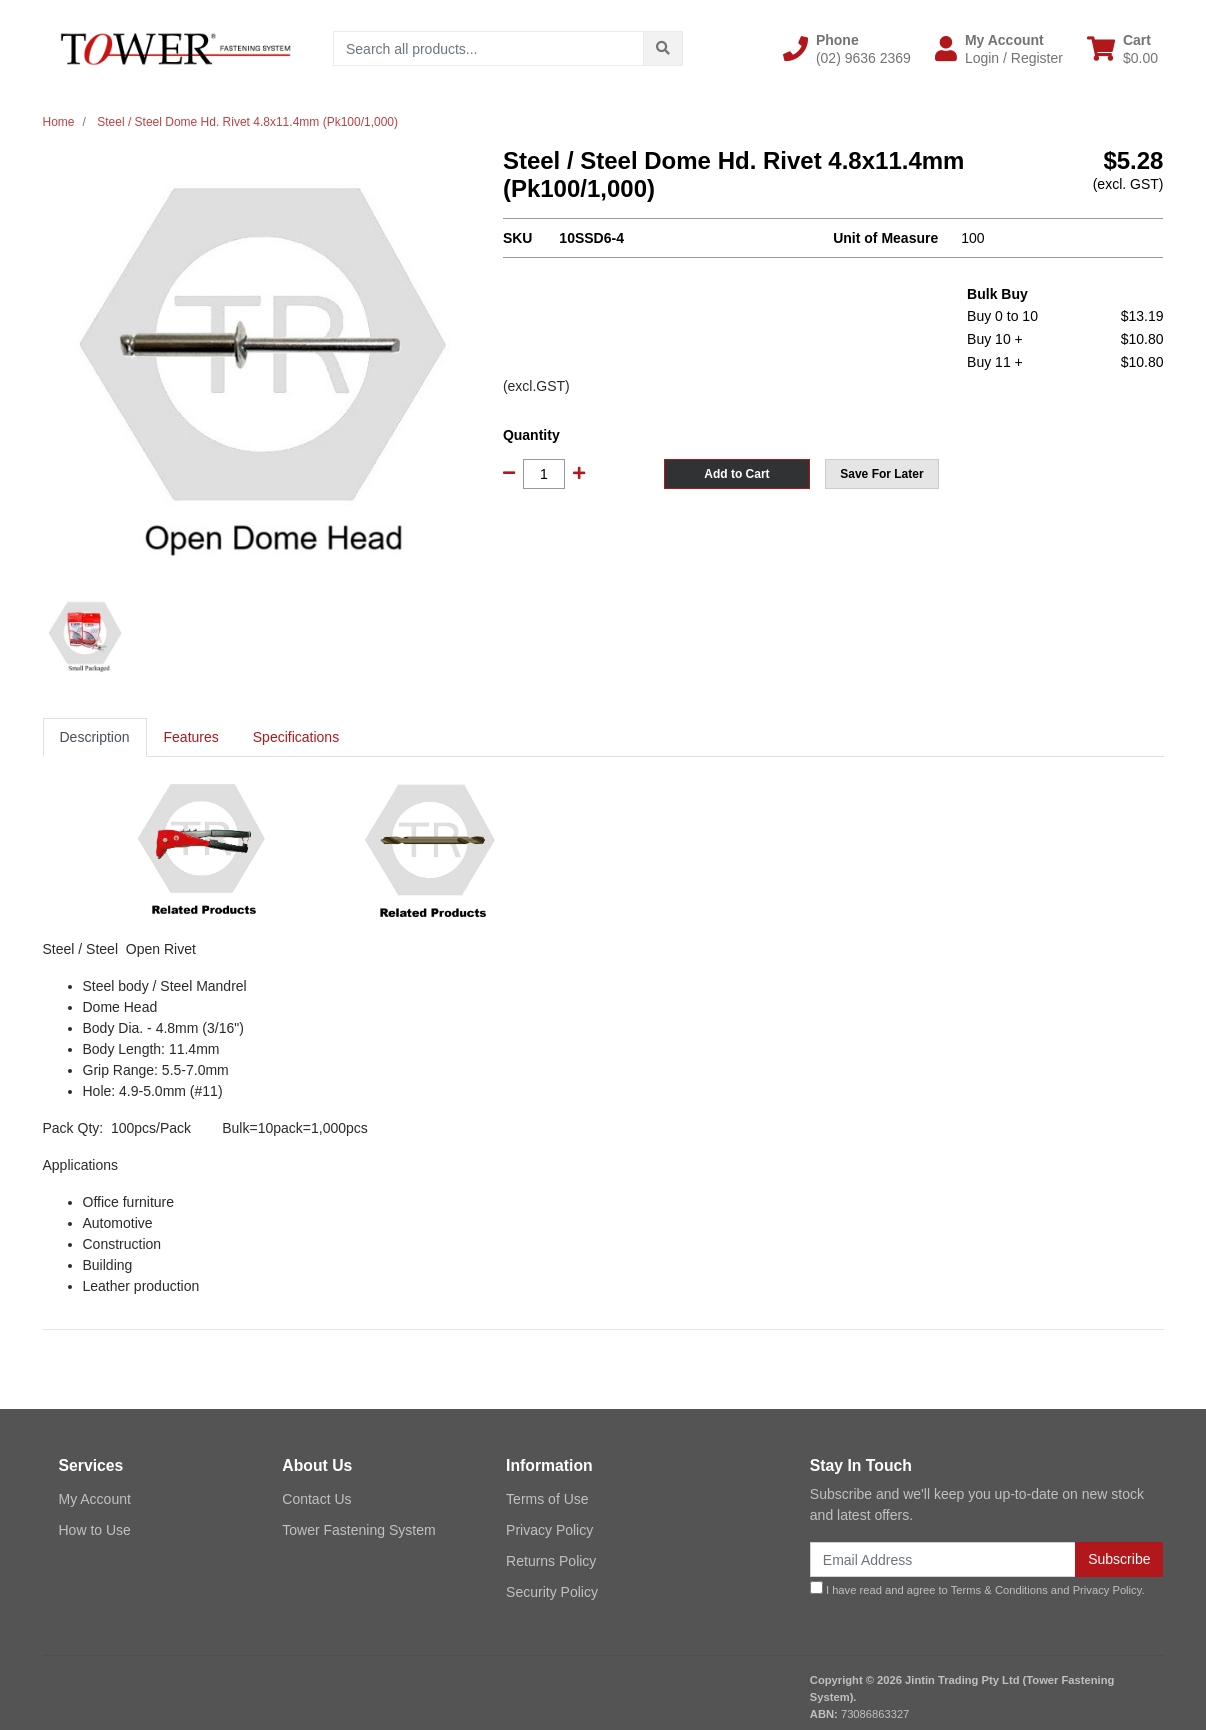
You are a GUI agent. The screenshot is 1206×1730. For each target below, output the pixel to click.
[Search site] (663, 48)
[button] (847, 49)
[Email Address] (943, 1559)
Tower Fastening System (358, 1530)
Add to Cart (736, 474)
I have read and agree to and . (977, 1588)
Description (95, 737)
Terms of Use (547, 1499)
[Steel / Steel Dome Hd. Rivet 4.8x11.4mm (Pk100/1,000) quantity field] (544, 474)
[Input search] (488, 48)
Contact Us (316, 1499)
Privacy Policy (549, 1530)
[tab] (95, 737)
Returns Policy (551, 1561)
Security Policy (552, 1592)
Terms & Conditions (999, 1590)
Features (191, 737)
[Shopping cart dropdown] (1122, 49)
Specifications (296, 737)
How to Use (95, 1530)
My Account (95, 1499)
